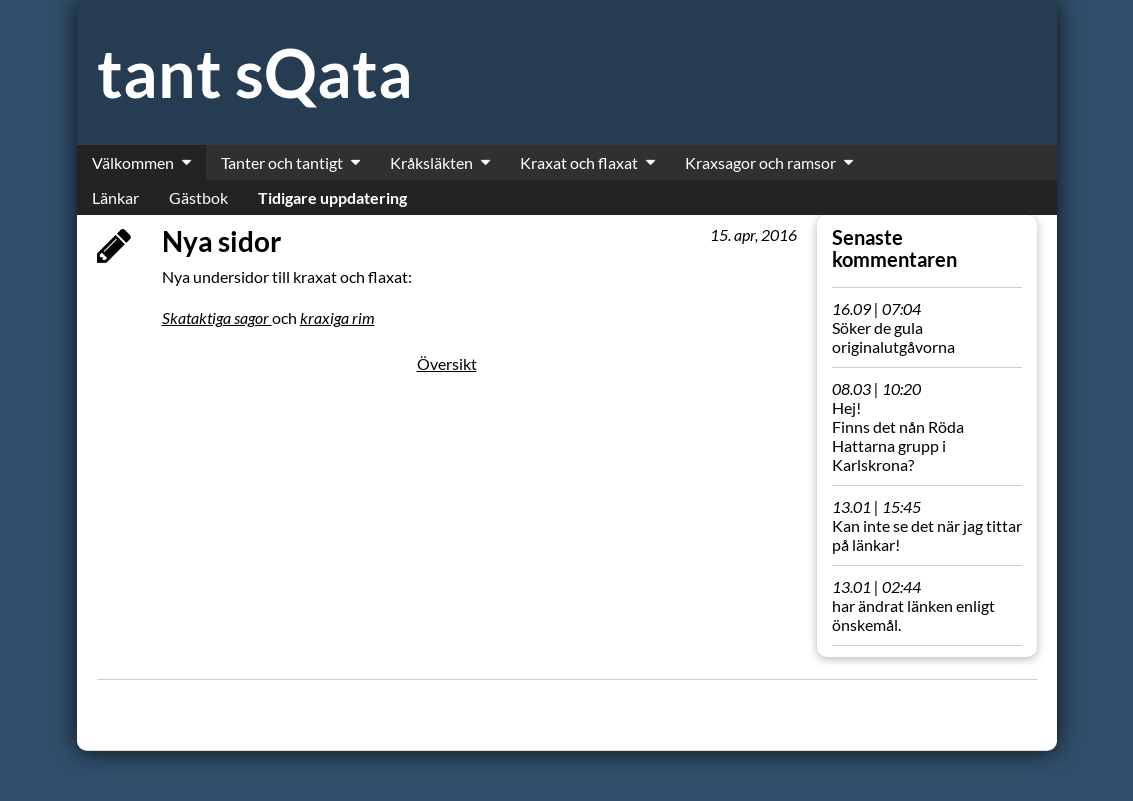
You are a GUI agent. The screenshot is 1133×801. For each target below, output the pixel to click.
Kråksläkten (431, 162)
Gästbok (198, 197)
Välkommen (133, 162)
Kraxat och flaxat (579, 162)
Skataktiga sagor (217, 317)
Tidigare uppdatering (332, 197)
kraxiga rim (337, 317)
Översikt (447, 363)
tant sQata (255, 72)
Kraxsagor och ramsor (760, 162)
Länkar (115, 197)
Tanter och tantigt (282, 162)
